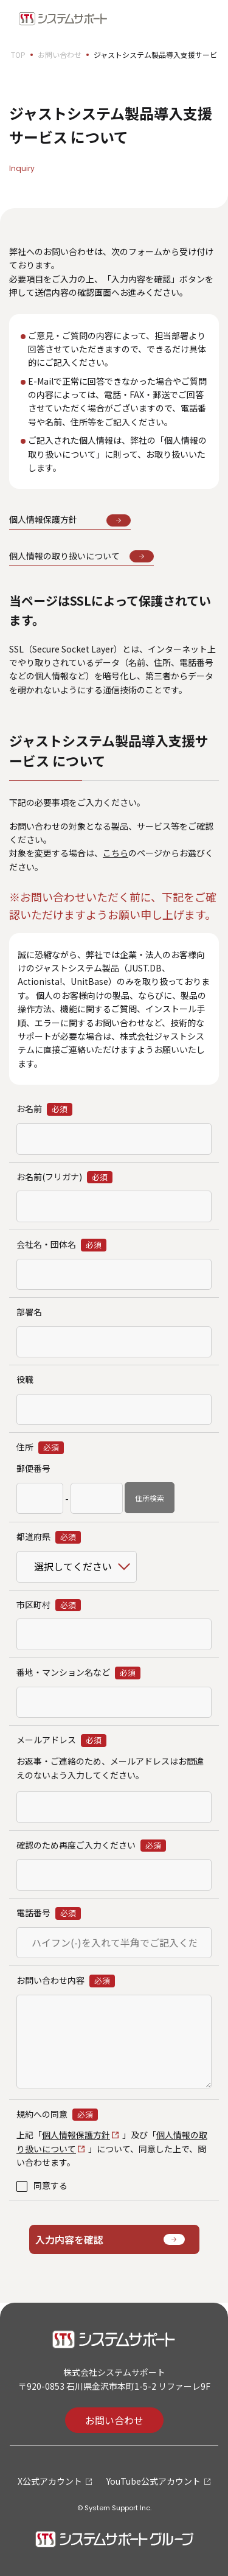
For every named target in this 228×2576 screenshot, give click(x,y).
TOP (18, 54)
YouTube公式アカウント (153, 2481)
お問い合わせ (59, 54)
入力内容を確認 (69, 2239)
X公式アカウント (50, 2481)
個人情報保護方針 (76, 2135)
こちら (115, 853)
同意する (50, 2185)
